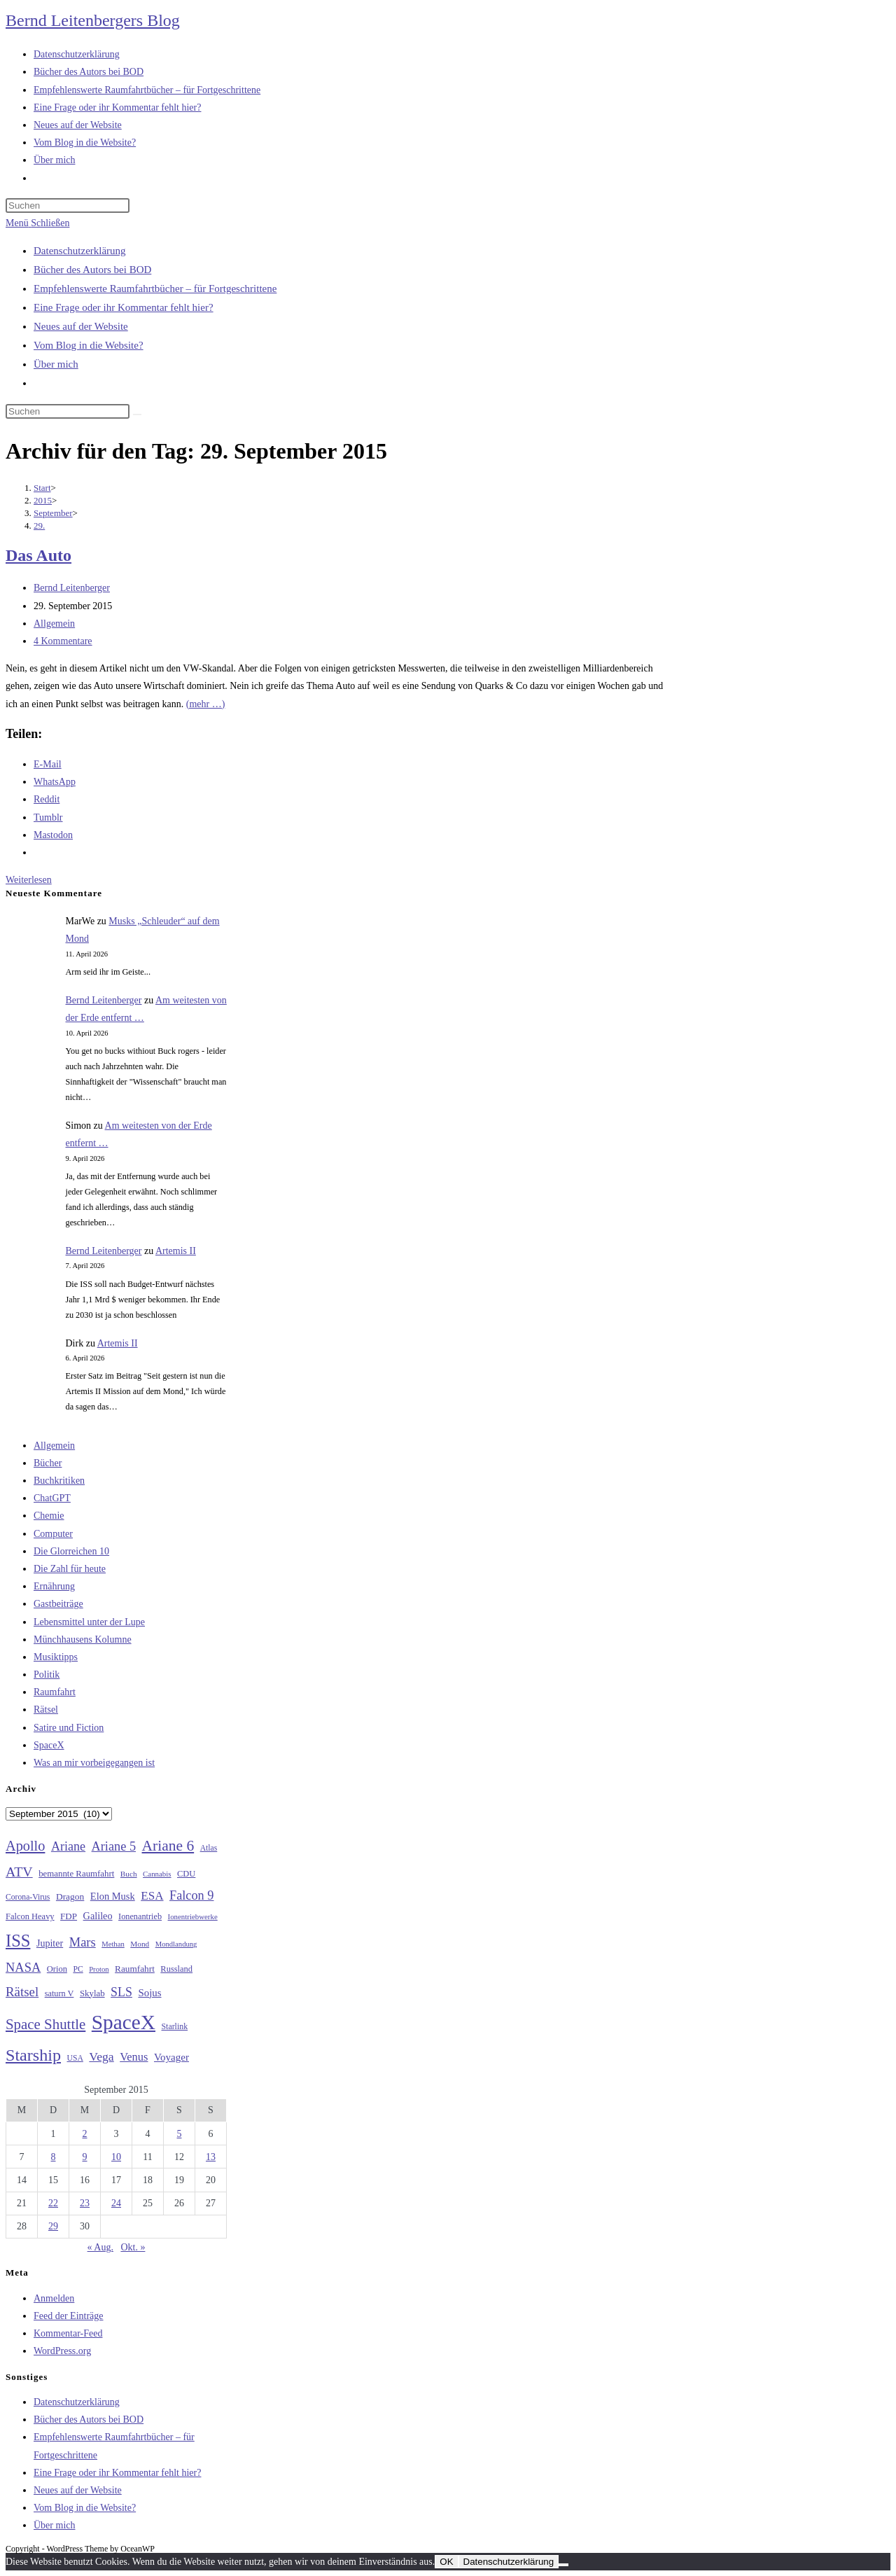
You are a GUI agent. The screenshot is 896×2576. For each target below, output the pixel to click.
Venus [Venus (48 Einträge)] (134, 2056)
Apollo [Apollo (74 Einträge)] (25, 1845)
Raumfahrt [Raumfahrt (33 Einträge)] (135, 1968)
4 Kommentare (63, 641)
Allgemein (54, 623)
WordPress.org (62, 2351)
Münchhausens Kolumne (83, 1639)
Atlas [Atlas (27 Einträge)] (209, 1848)
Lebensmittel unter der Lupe (89, 1622)
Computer (53, 1534)
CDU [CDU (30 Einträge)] (186, 1874)
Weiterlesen (29, 880)
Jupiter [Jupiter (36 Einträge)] (49, 1943)
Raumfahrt (55, 1692)
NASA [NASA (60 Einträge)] (23, 1968)
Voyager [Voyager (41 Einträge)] (171, 2057)
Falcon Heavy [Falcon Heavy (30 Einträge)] (30, 1916)
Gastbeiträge (58, 1604)
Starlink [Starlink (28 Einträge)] (175, 2026)
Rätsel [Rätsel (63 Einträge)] (22, 1991)
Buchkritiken (59, 1480)
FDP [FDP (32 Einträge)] (68, 1916)
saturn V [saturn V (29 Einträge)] (59, 1993)
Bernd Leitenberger (72, 588)
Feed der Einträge (69, 2316)
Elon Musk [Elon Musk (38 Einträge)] (112, 1896)
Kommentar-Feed (68, 2333)
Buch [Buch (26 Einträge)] (128, 1874)
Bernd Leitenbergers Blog (93, 20)
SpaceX (49, 1745)
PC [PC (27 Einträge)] (78, 1969)
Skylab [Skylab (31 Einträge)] (92, 1993)
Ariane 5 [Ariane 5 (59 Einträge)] (114, 1846)
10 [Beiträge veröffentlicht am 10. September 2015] (116, 2157)
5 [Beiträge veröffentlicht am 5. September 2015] (179, 2134)
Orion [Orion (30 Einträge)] (57, 1969)
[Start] (42, 487)
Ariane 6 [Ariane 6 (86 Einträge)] (168, 1845)
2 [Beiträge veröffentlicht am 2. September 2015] (85, 2134)
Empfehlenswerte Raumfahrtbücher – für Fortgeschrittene (155, 288)
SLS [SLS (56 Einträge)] (121, 1992)
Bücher (48, 1463)
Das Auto (38, 555)
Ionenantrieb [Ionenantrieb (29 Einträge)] (140, 1916)
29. (39, 525)
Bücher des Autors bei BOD (92, 269)
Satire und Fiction (69, 1727)
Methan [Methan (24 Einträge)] (113, 1944)
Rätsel (46, 1709)
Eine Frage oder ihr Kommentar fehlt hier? (124, 307)
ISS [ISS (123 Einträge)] (18, 1940)
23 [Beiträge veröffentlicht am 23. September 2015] (85, 2203)
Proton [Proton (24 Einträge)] (98, 1969)
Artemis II (175, 1251)
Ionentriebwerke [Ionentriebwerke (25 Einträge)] (193, 1916)
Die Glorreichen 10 (71, 1551)
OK (446, 2561)
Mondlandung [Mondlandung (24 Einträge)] (176, 1944)
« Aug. (100, 2247)
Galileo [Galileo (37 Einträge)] (98, 1915)
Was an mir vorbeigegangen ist (94, 1762)
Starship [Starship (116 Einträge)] (33, 2055)
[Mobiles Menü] (37, 223)
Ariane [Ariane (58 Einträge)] (68, 1846)
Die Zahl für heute (70, 1569)
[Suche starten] (137, 414)
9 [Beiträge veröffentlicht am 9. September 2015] (85, 2157)
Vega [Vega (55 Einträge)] (101, 2056)
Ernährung (54, 1586)
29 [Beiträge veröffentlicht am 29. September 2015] (53, 2226)
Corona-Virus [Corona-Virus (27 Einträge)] (28, 1897)
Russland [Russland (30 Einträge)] (176, 1969)
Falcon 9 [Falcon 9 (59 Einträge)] (191, 1895)
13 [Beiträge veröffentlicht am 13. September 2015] (211, 2157)
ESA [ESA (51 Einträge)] (152, 1895)
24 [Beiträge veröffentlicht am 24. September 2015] (116, 2203)
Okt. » (132, 2247)
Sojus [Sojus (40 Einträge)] (149, 1992)
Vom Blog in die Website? (89, 345)
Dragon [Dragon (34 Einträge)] (70, 1896)
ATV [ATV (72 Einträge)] (19, 1871)
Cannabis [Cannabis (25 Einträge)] (157, 1874)
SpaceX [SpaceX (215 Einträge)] (123, 2022)
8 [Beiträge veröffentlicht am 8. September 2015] (53, 2157)
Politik (46, 1674)
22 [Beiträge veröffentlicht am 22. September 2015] (53, 2203)
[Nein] (563, 2564)
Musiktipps (56, 1657)
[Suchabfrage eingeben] (68, 205)
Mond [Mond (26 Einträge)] (139, 1944)
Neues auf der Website (81, 326)
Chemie (49, 1515)
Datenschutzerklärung (80, 250)
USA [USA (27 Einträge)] (75, 2058)
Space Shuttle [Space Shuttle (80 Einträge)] (45, 2024)
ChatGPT (52, 1498)
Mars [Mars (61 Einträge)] (82, 1942)
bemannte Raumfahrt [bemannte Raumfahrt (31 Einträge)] (76, 1874)
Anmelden (54, 2298)
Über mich (56, 364)
